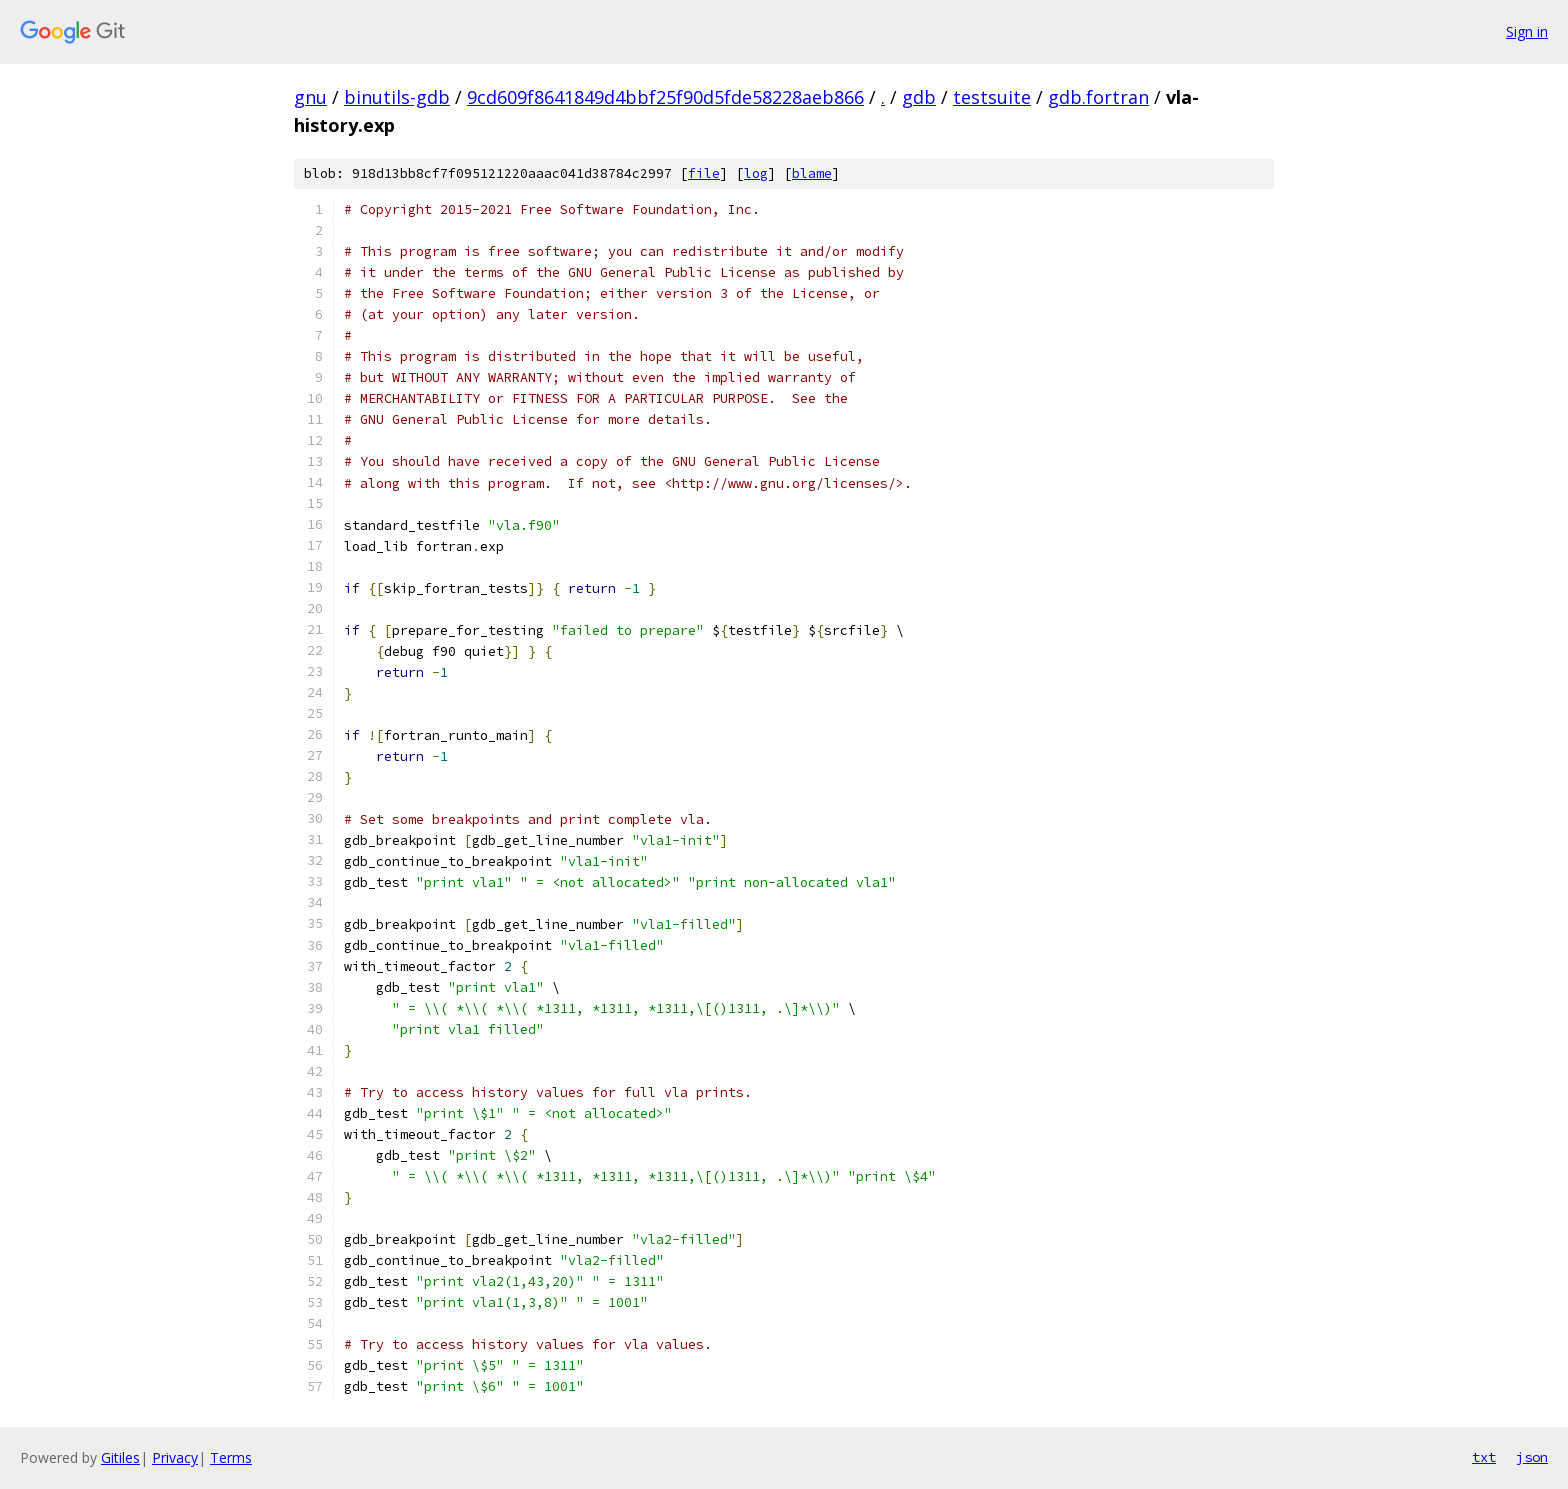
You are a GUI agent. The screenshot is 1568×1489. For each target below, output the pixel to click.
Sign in (1527, 31)
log (756, 173)
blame (812, 173)
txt (1484, 1457)
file (704, 173)
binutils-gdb (397, 97)
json (1532, 1457)
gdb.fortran (1098, 97)
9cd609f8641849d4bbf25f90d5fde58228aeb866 (665, 97)
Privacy (175, 1457)
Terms (231, 1457)
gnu (310, 97)
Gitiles (120, 1457)
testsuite (992, 97)
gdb (919, 97)
